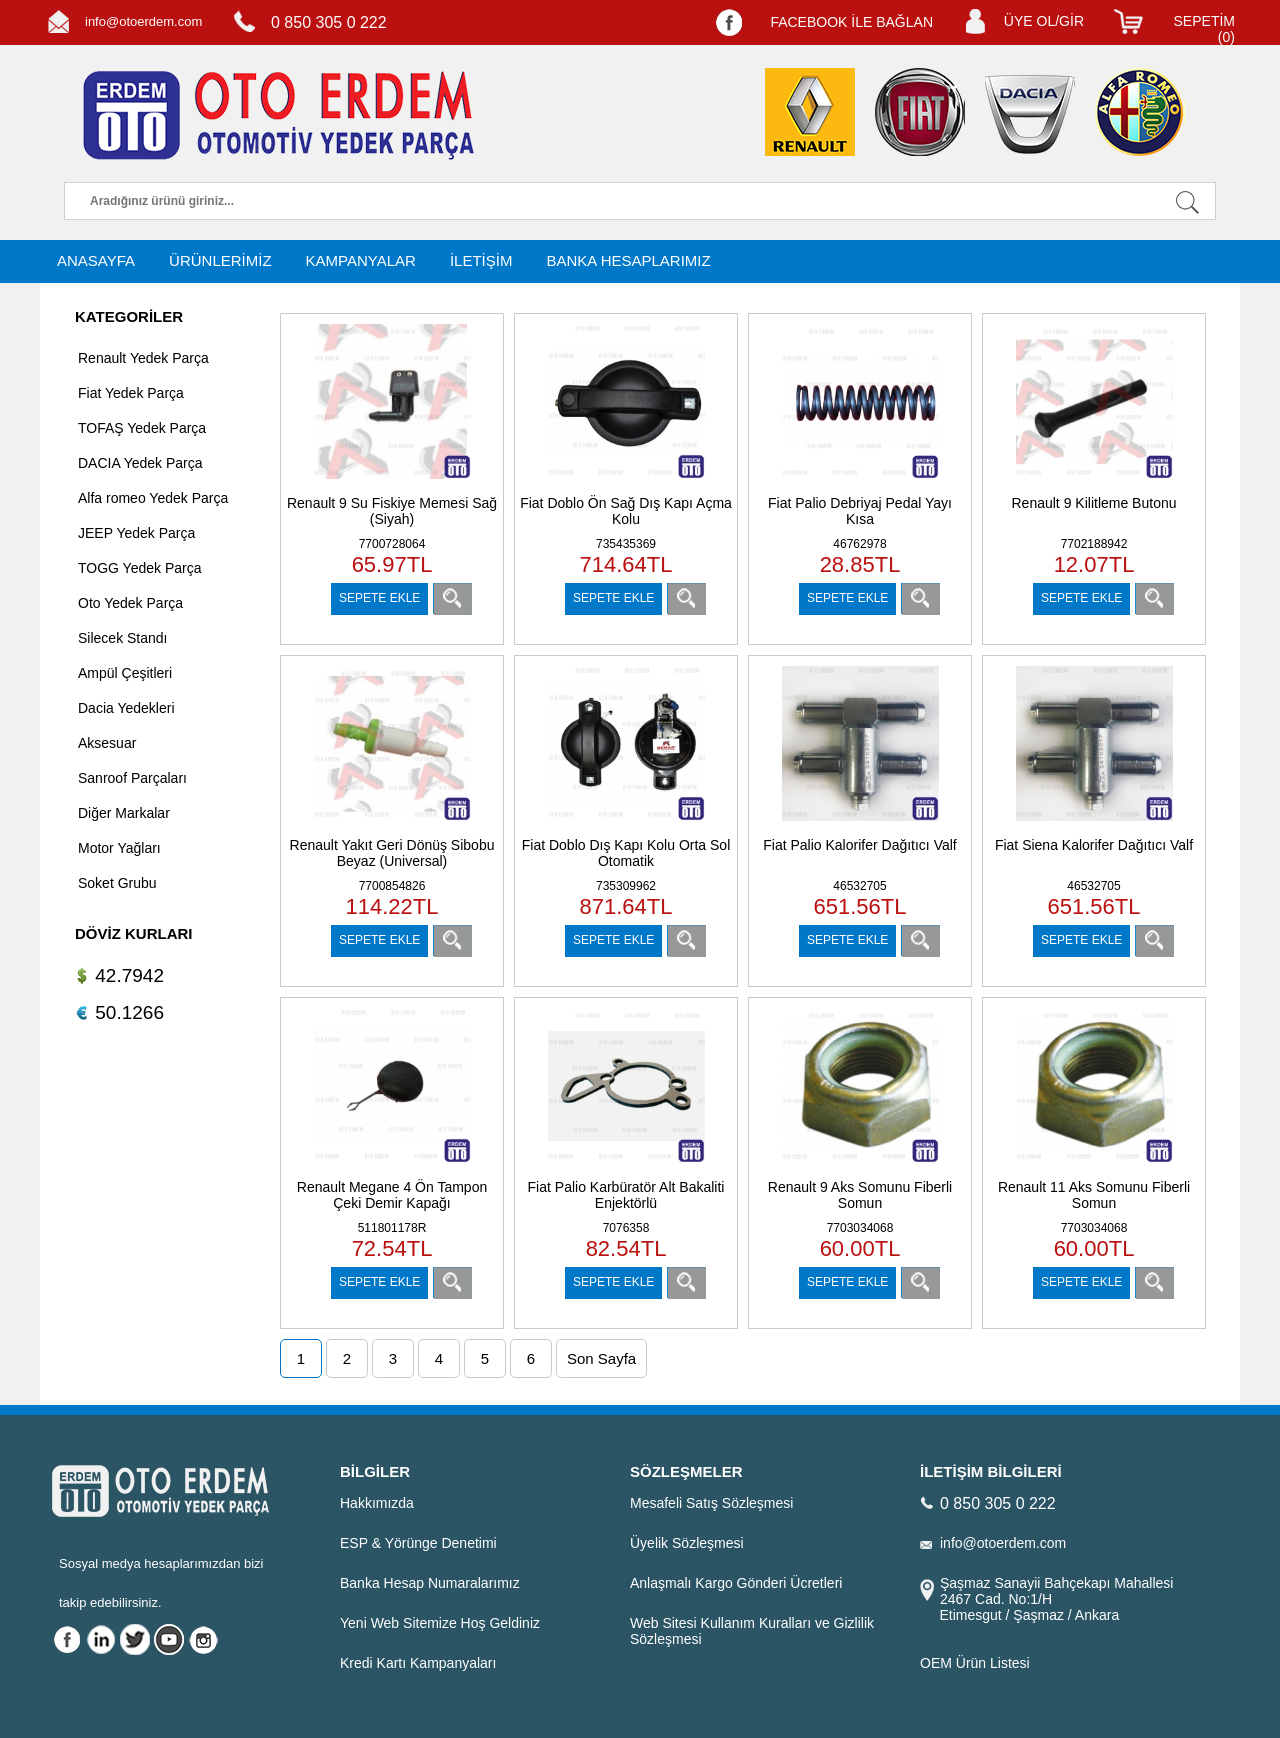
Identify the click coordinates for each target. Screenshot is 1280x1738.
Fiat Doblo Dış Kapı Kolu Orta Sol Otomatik (626, 853)
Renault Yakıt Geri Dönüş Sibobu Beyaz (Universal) (392, 853)
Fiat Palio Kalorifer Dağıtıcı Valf (859, 845)
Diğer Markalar (124, 813)
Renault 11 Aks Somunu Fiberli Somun (1094, 1195)
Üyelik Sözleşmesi (687, 1543)
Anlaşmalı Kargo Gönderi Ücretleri (736, 1583)
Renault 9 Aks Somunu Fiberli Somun (860, 1195)
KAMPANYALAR (361, 260)
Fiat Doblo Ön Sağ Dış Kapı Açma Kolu (626, 511)
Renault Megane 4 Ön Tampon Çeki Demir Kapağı (392, 1195)
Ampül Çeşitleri (125, 673)
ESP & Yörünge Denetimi (418, 1543)
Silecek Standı (123, 638)
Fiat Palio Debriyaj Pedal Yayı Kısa (860, 511)
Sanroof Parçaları (132, 778)
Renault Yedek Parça (143, 358)
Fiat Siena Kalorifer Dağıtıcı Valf (1094, 845)
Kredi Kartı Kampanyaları (418, 1663)
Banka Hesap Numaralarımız (430, 1583)
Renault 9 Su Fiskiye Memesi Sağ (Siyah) (392, 511)
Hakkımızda (377, 1503)
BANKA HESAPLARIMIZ (628, 260)
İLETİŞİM (481, 260)
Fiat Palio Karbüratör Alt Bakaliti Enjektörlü (626, 1195)
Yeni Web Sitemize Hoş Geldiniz (440, 1623)
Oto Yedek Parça (130, 603)
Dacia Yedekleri (126, 708)
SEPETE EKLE (379, 598)
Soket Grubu (117, 883)
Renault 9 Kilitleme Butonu (1094, 503)
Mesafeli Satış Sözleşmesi (711, 1503)
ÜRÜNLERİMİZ (220, 260)
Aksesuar (107, 743)
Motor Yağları (119, 848)
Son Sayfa (601, 1358)
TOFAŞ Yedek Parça (142, 428)
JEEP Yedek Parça (136, 533)
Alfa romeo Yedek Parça (153, 498)
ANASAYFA (96, 260)
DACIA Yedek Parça (140, 463)
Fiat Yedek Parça (131, 393)
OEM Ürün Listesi (975, 1663)
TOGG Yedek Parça (139, 568)
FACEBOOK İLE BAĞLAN (851, 22)
